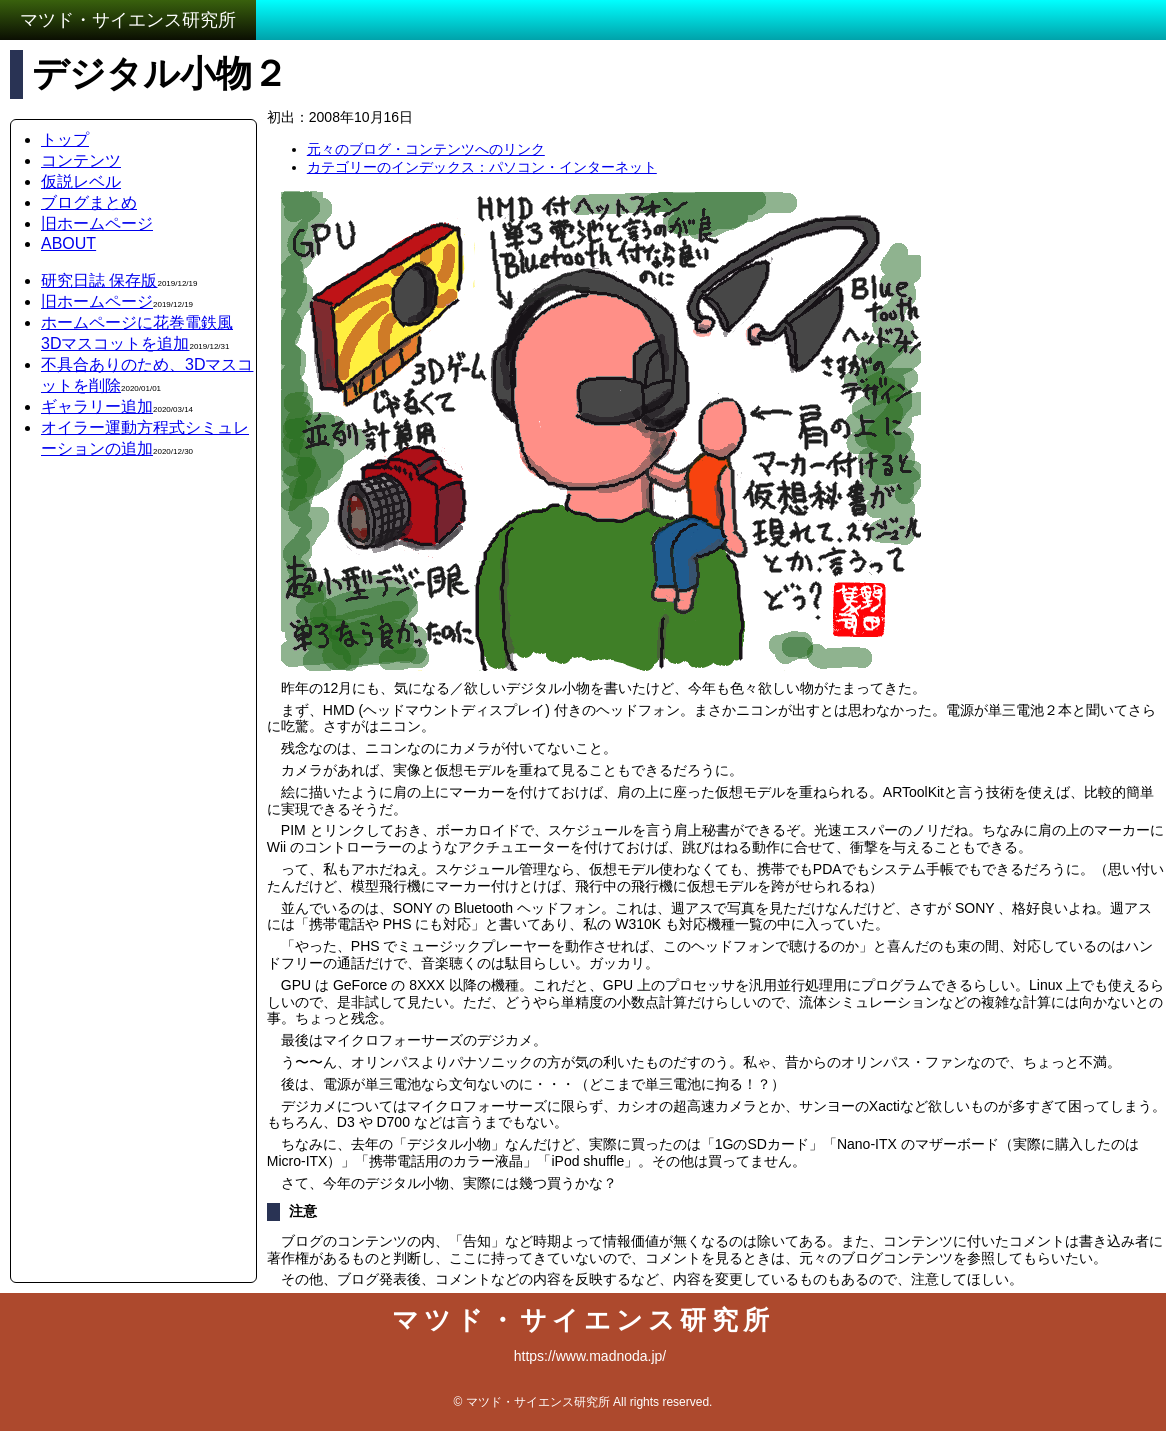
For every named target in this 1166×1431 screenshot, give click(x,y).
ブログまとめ (89, 202)
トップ (65, 139)
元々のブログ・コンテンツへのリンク (426, 149)
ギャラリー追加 (97, 406)
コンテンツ (81, 160)
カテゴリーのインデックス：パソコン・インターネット (482, 167)
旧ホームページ (97, 223)
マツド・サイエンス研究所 (128, 20)
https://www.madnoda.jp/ (590, 1356)
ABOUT (68, 243)
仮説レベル (81, 181)
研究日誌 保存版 (99, 280)
